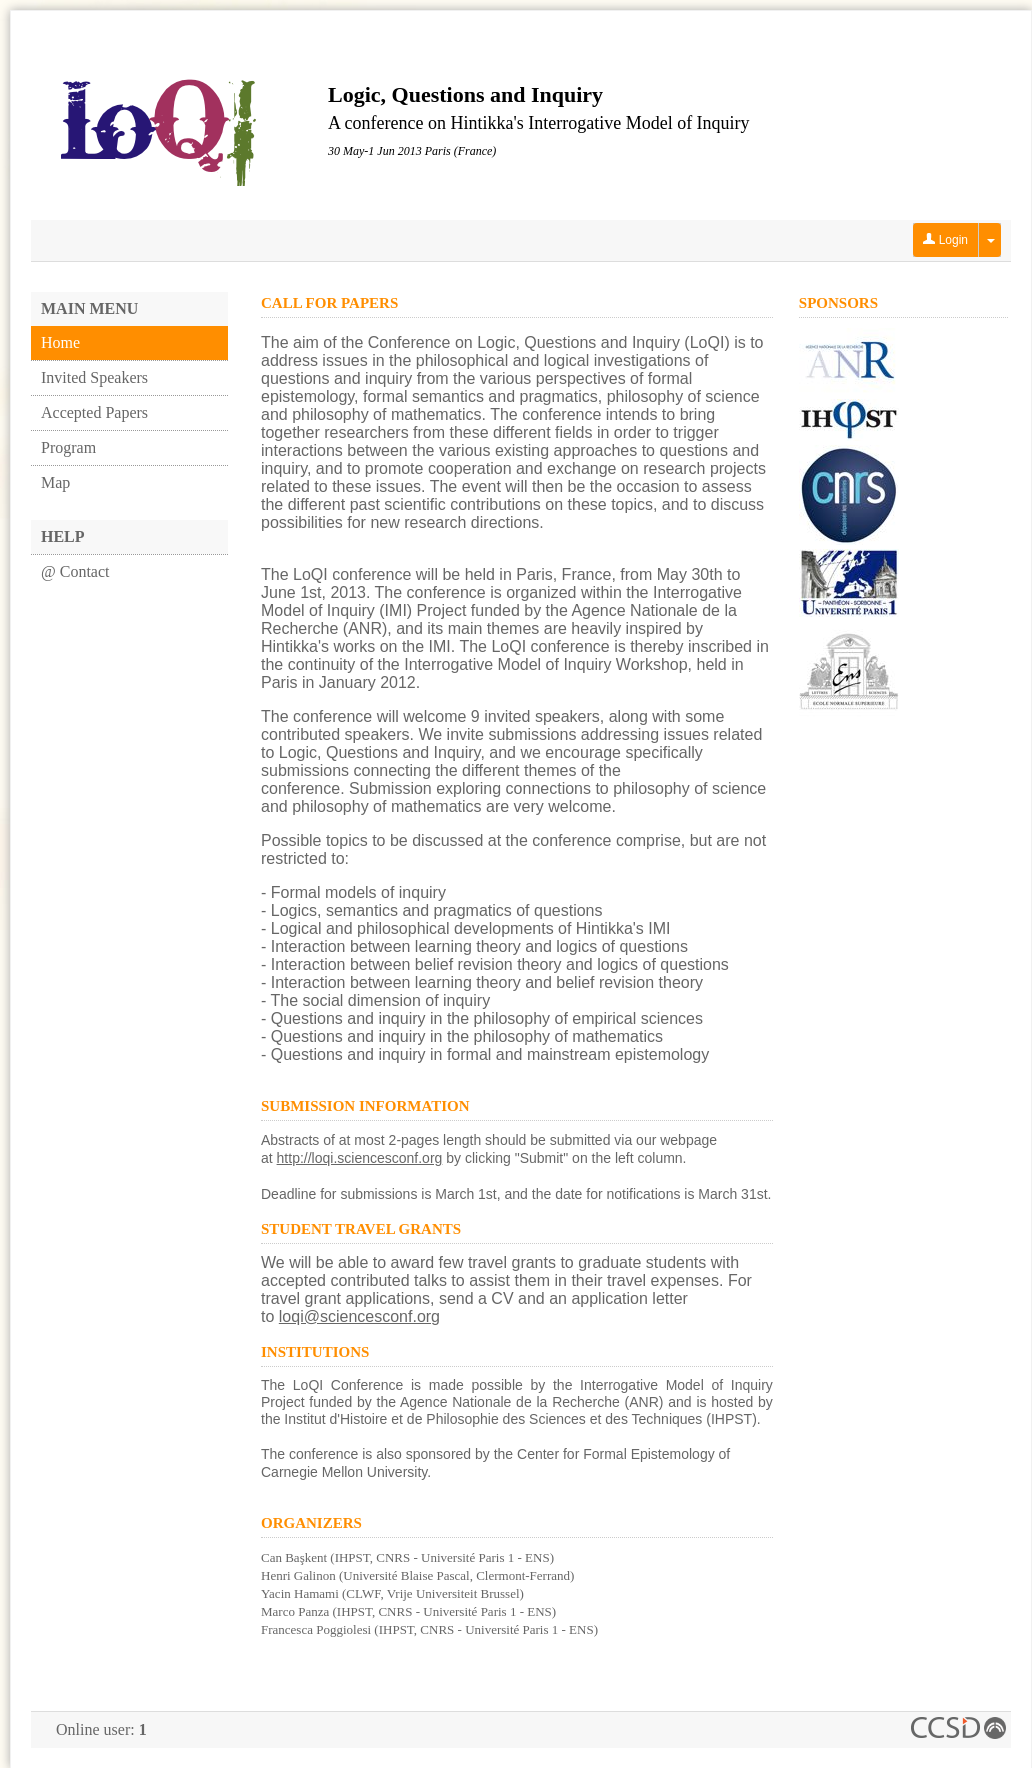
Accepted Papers (94, 412)
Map (55, 482)
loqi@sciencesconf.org (359, 1316)
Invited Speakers (94, 377)
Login (945, 240)
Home (60, 342)
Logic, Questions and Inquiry (465, 94)
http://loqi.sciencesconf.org (360, 1158)
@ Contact (75, 571)
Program (68, 447)
